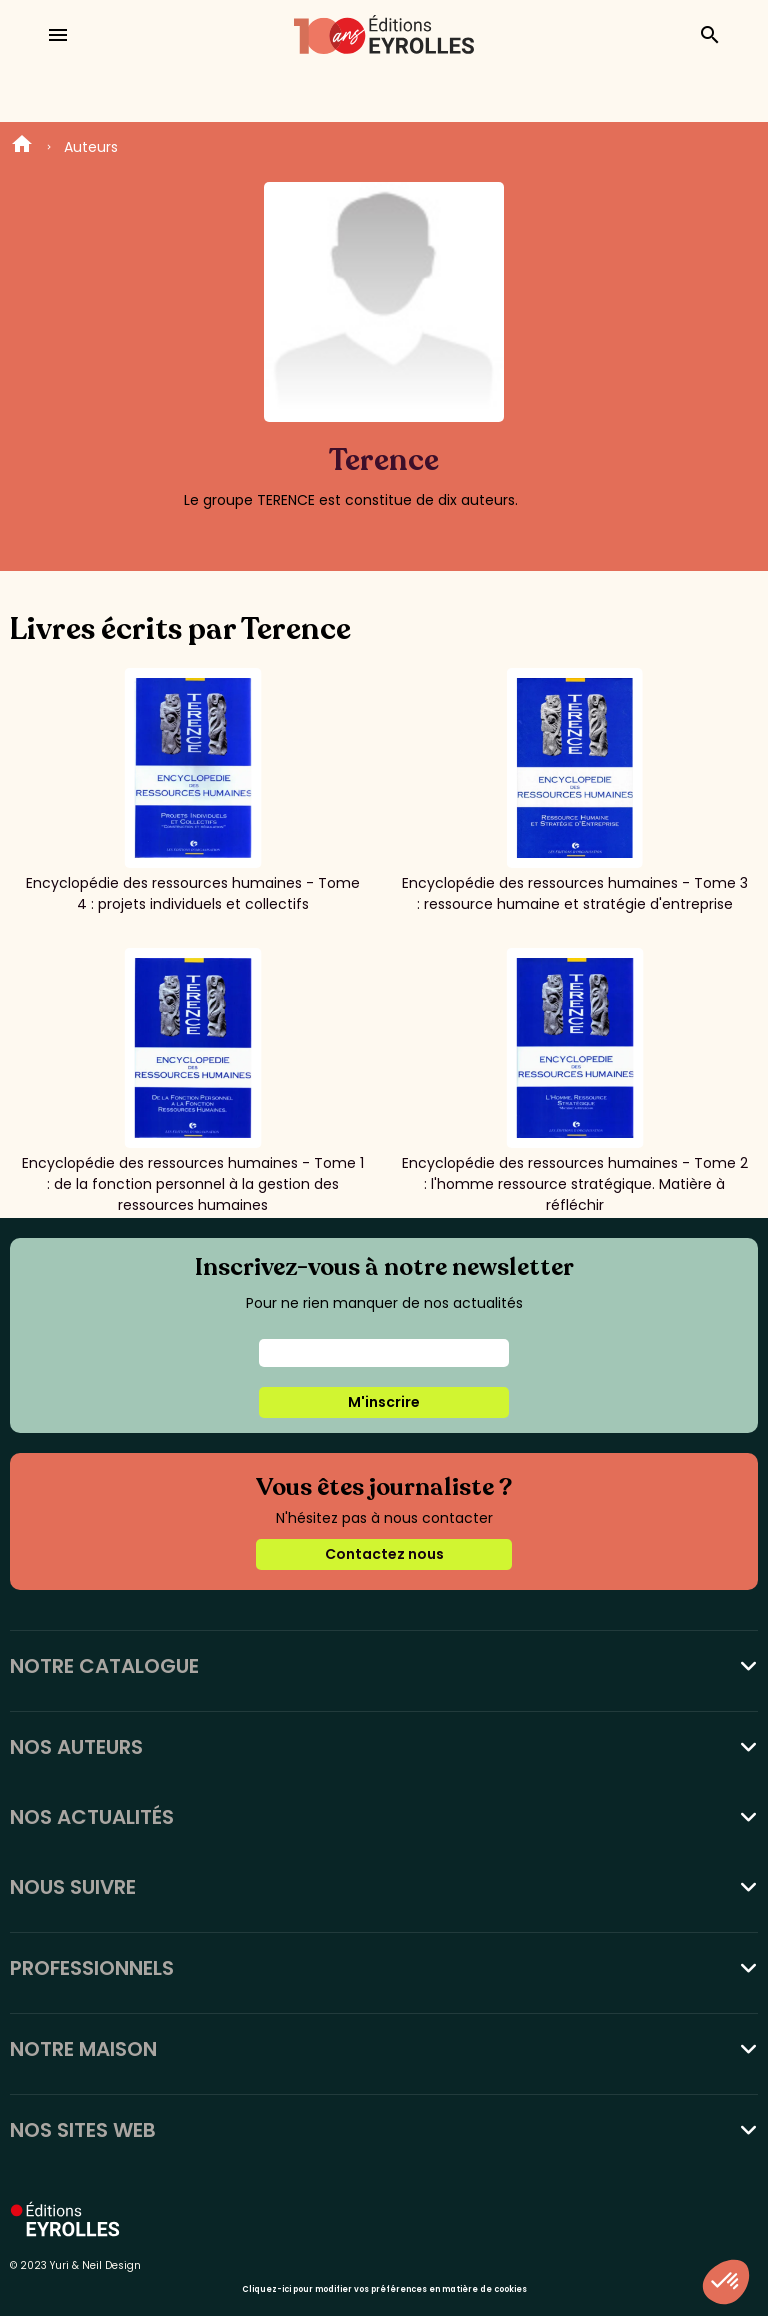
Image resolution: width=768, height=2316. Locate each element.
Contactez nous (384, 1554)
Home (22, 147)
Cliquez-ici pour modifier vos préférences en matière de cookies (384, 2289)
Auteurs (91, 147)
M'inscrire (384, 1402)
